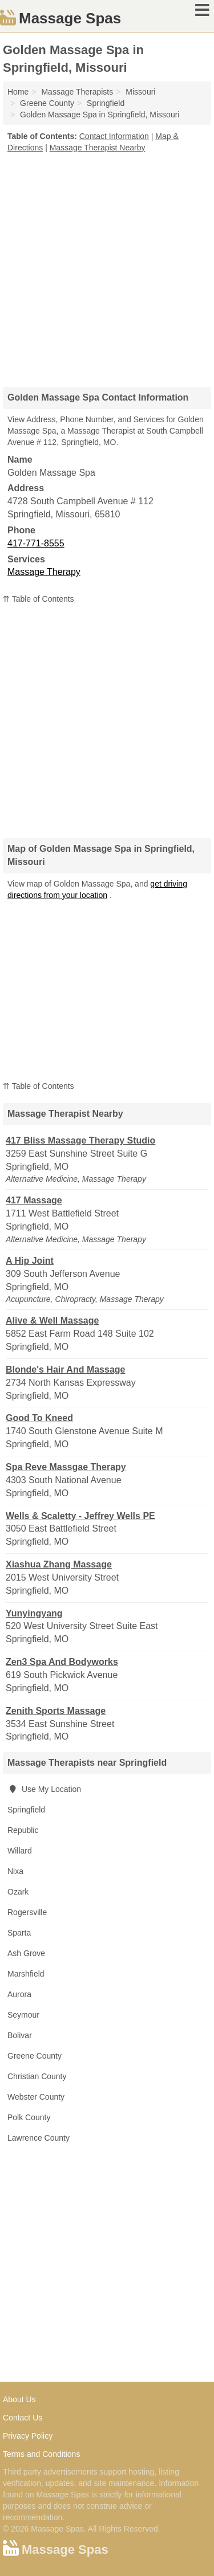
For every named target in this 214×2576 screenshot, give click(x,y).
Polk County (28, 2117)
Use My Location (44, 1789)
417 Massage (34, 1200)
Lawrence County (38, 2137)
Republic (22, 1830)
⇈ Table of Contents (38, 598)
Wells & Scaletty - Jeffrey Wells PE (80, 1516)
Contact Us (22, 2417)
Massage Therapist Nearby (98, 147)
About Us (19, 2399)
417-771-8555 (35, 543)
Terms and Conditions (41, 2454)
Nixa (15, 1871)
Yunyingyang (34, 1613)
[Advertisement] (107, 266)
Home (18, 91)
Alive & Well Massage (52, 1320)
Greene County (34, 2055)
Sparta (19, 1932)
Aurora (19, 1994)
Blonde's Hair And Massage (65, 1369)
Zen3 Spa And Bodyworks (62, 1662)
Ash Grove (26, 1953)
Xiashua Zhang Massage (59, 1564)
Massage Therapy (43, 572)
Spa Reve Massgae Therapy (66, 1467)
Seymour (23, 2014)
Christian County (37, 2076)
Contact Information (114, 136)
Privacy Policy (28, 2435)
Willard (19, 1850)
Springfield (26, 1809)
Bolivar (19, 2035)
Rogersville (27, 1912)
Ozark (18, 1891)
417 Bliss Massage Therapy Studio (80, 1140)
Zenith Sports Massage (56, 1711)
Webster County (35, 2096)
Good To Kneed (39, 1418)
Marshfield (26, 1973)
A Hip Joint (30, 1260)
